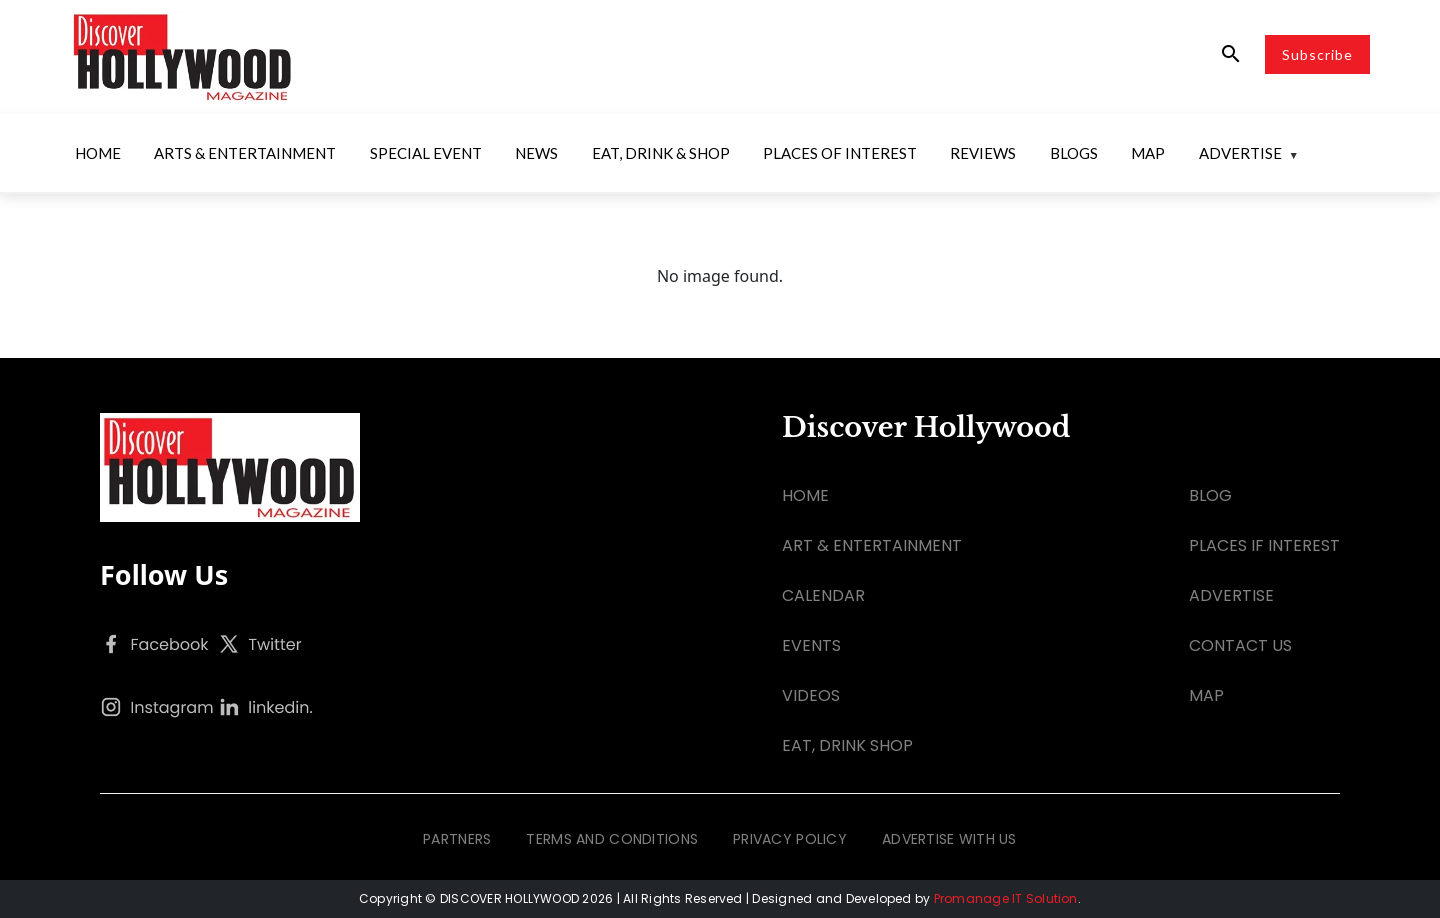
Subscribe (1317, 54)
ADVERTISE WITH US (949, 839)
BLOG (1210, 495)
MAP (1206, 695)
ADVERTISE (1231, 595)
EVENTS (811, 645)
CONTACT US (1240, 645)
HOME (805, 495)
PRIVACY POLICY (790, 839)
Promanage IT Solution (1006, 898)
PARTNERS (457, 839)
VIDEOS (811, 695)
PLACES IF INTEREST (1264, 545)
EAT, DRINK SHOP (847, 745)
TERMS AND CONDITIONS (612, 839)
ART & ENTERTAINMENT (872, 545)
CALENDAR (823, 595)
